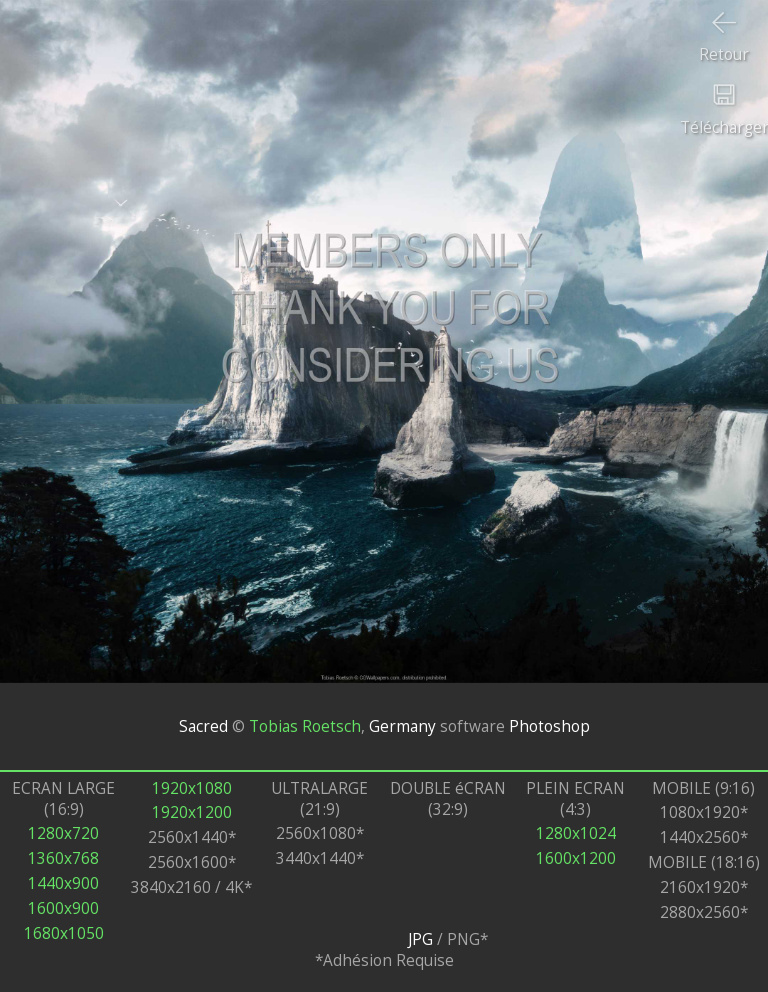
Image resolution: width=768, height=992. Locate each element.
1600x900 (63, 908)
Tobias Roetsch (305, 726)
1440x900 (63, 883)
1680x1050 (64, 933)
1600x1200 (576, 858)
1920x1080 (192, 788)
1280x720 (63, 833)
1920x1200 (192, 812)
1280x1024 (576, 833)
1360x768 (63, 858)
